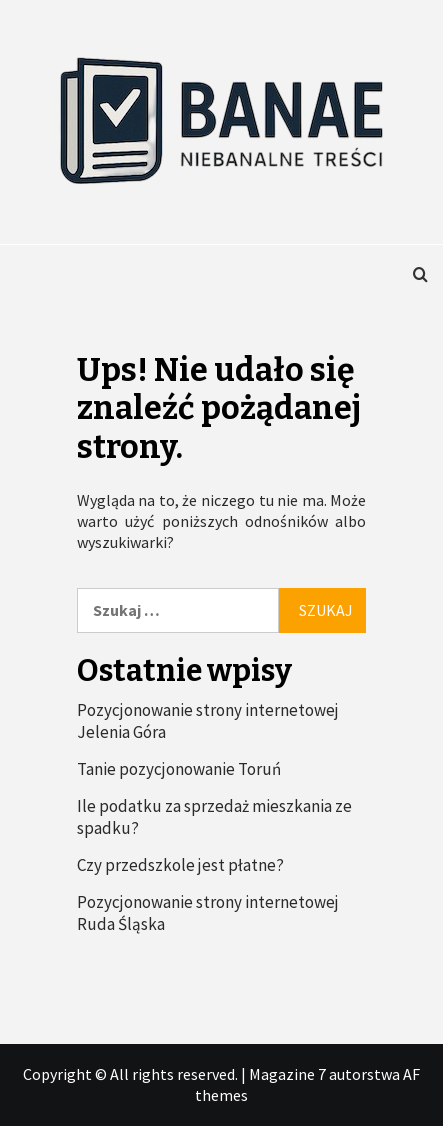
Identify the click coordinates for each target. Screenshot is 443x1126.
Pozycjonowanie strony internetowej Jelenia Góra (208, 721)
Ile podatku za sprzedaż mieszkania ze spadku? (214, 817)
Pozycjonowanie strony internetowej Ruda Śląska (208, 913)
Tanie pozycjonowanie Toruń (179, 769)
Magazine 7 (287, 1074)
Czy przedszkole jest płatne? (180, 865)
